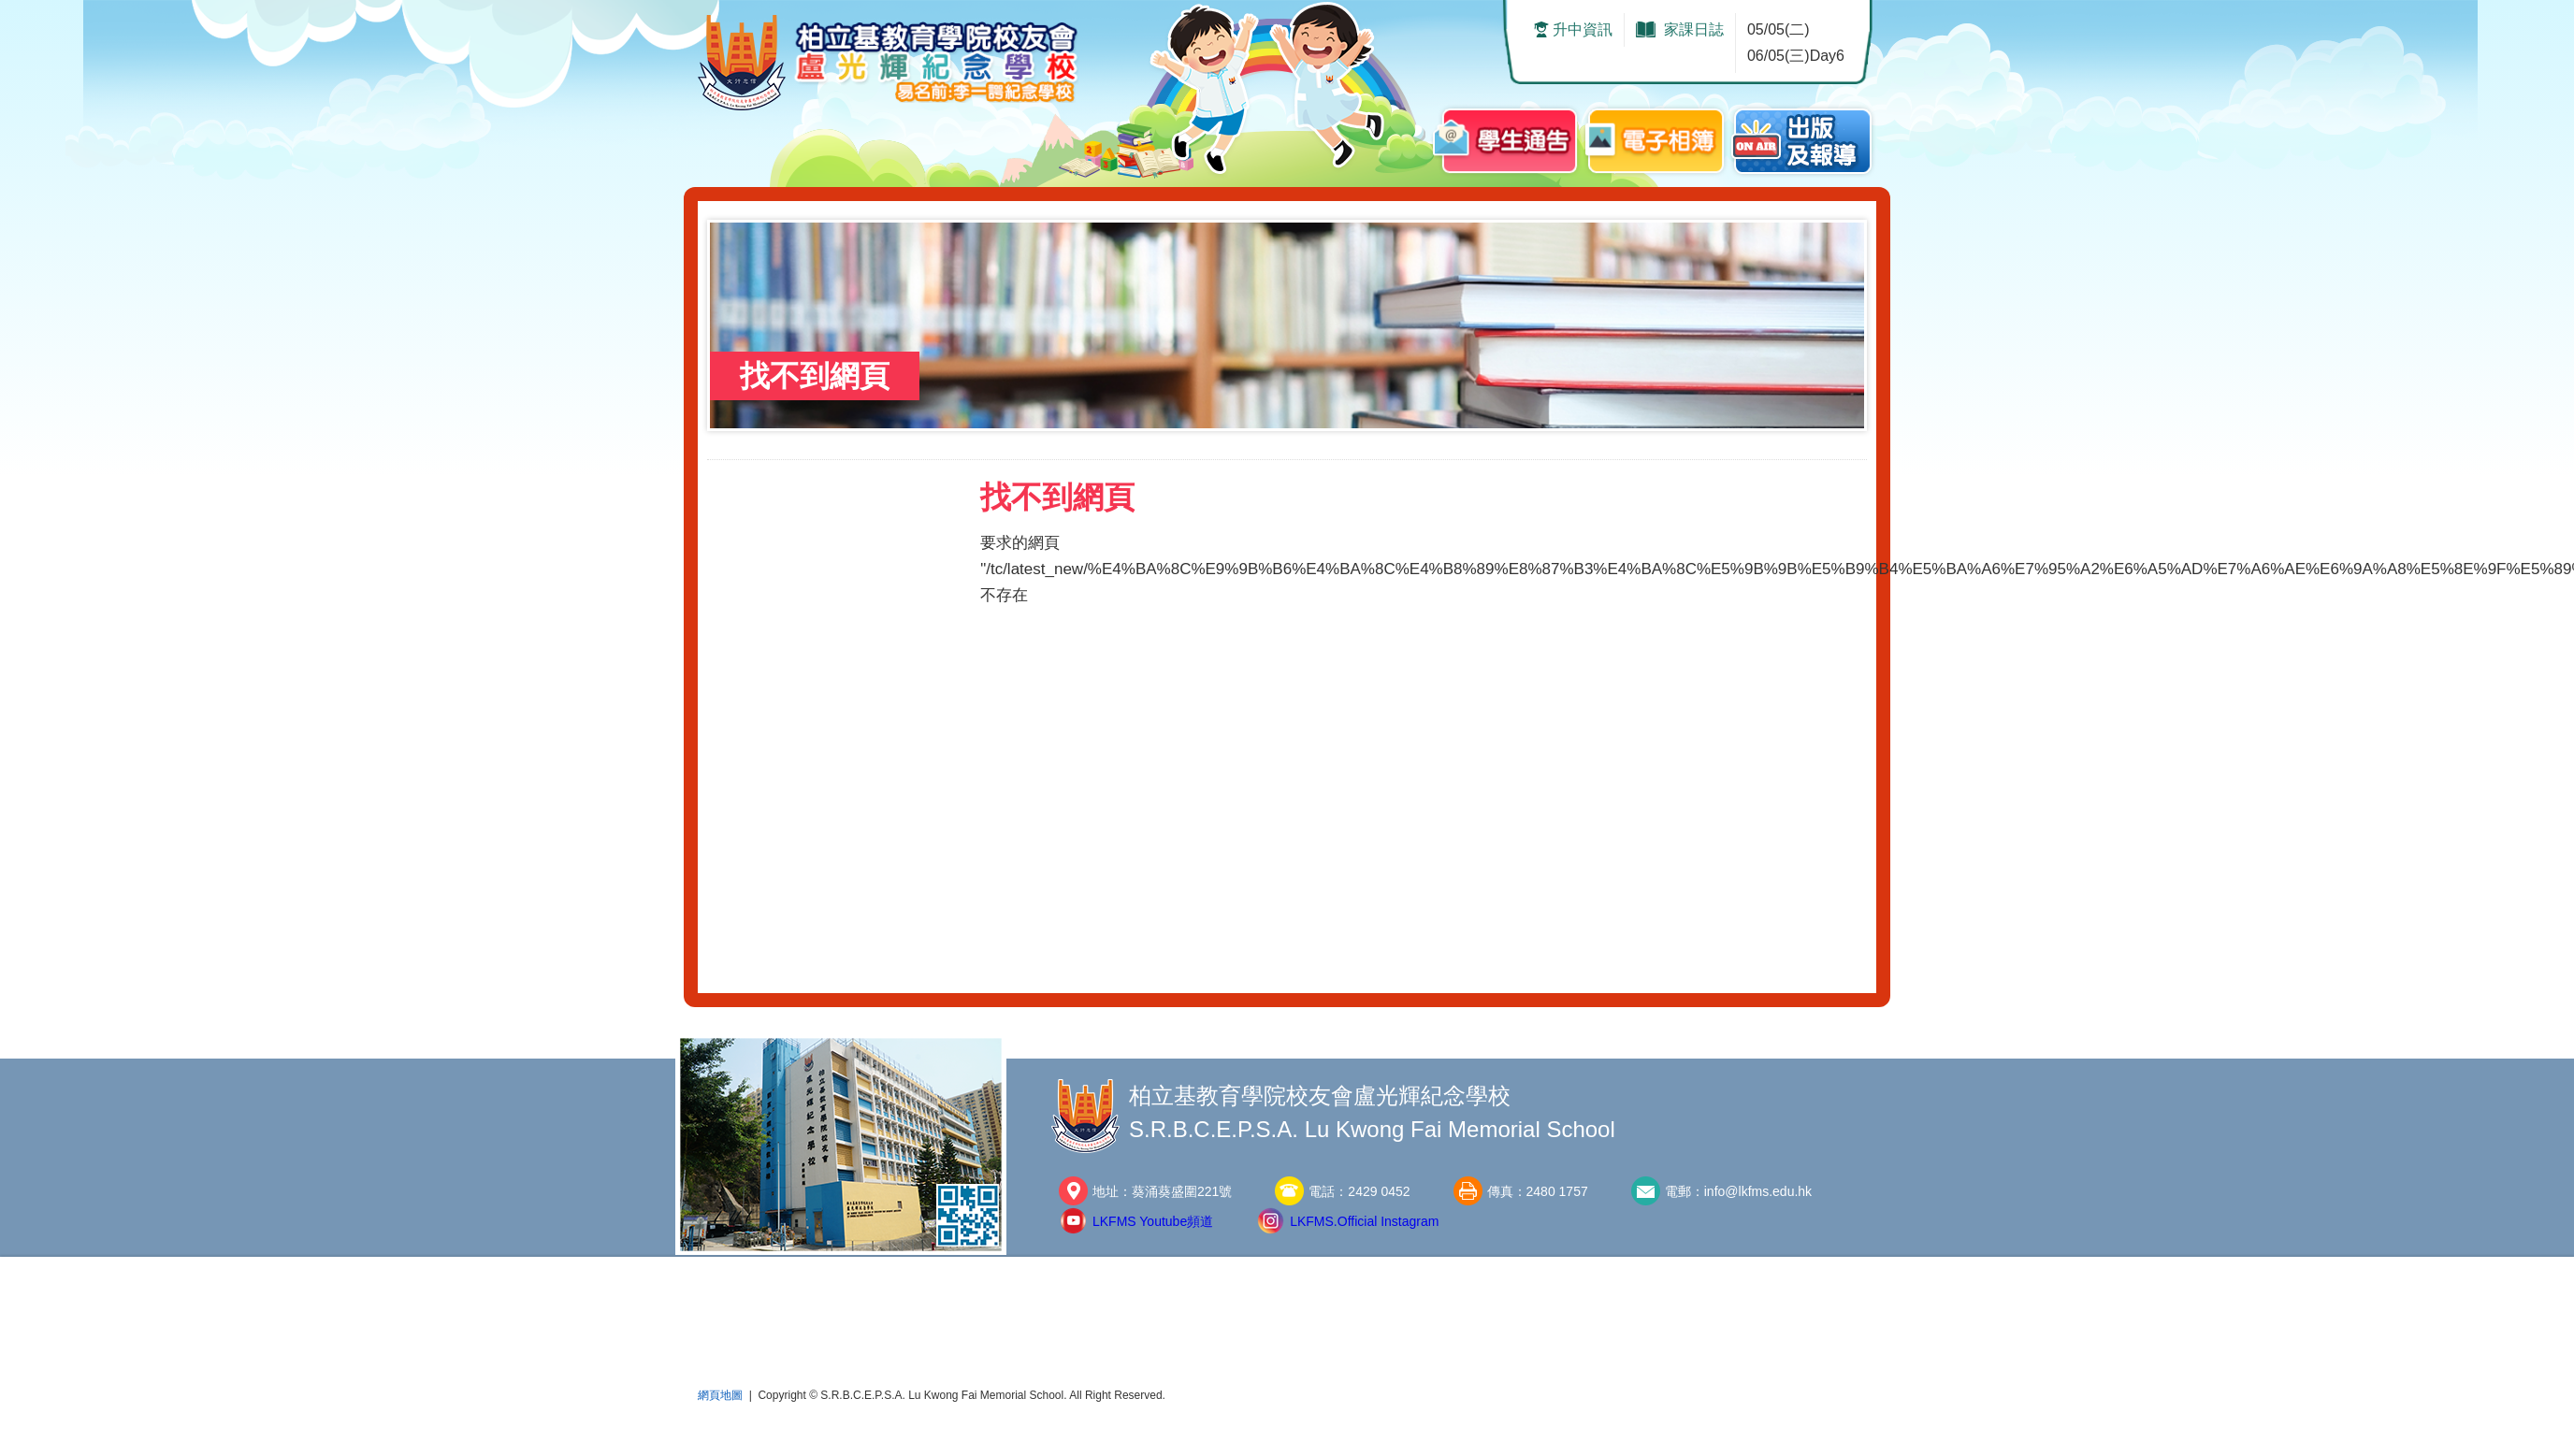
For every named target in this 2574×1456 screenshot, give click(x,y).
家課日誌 (1694, 29)
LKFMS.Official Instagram (1364, 1221)
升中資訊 (1582, 29)
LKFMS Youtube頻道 (1152, 1221)
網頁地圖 (720, 1395)
